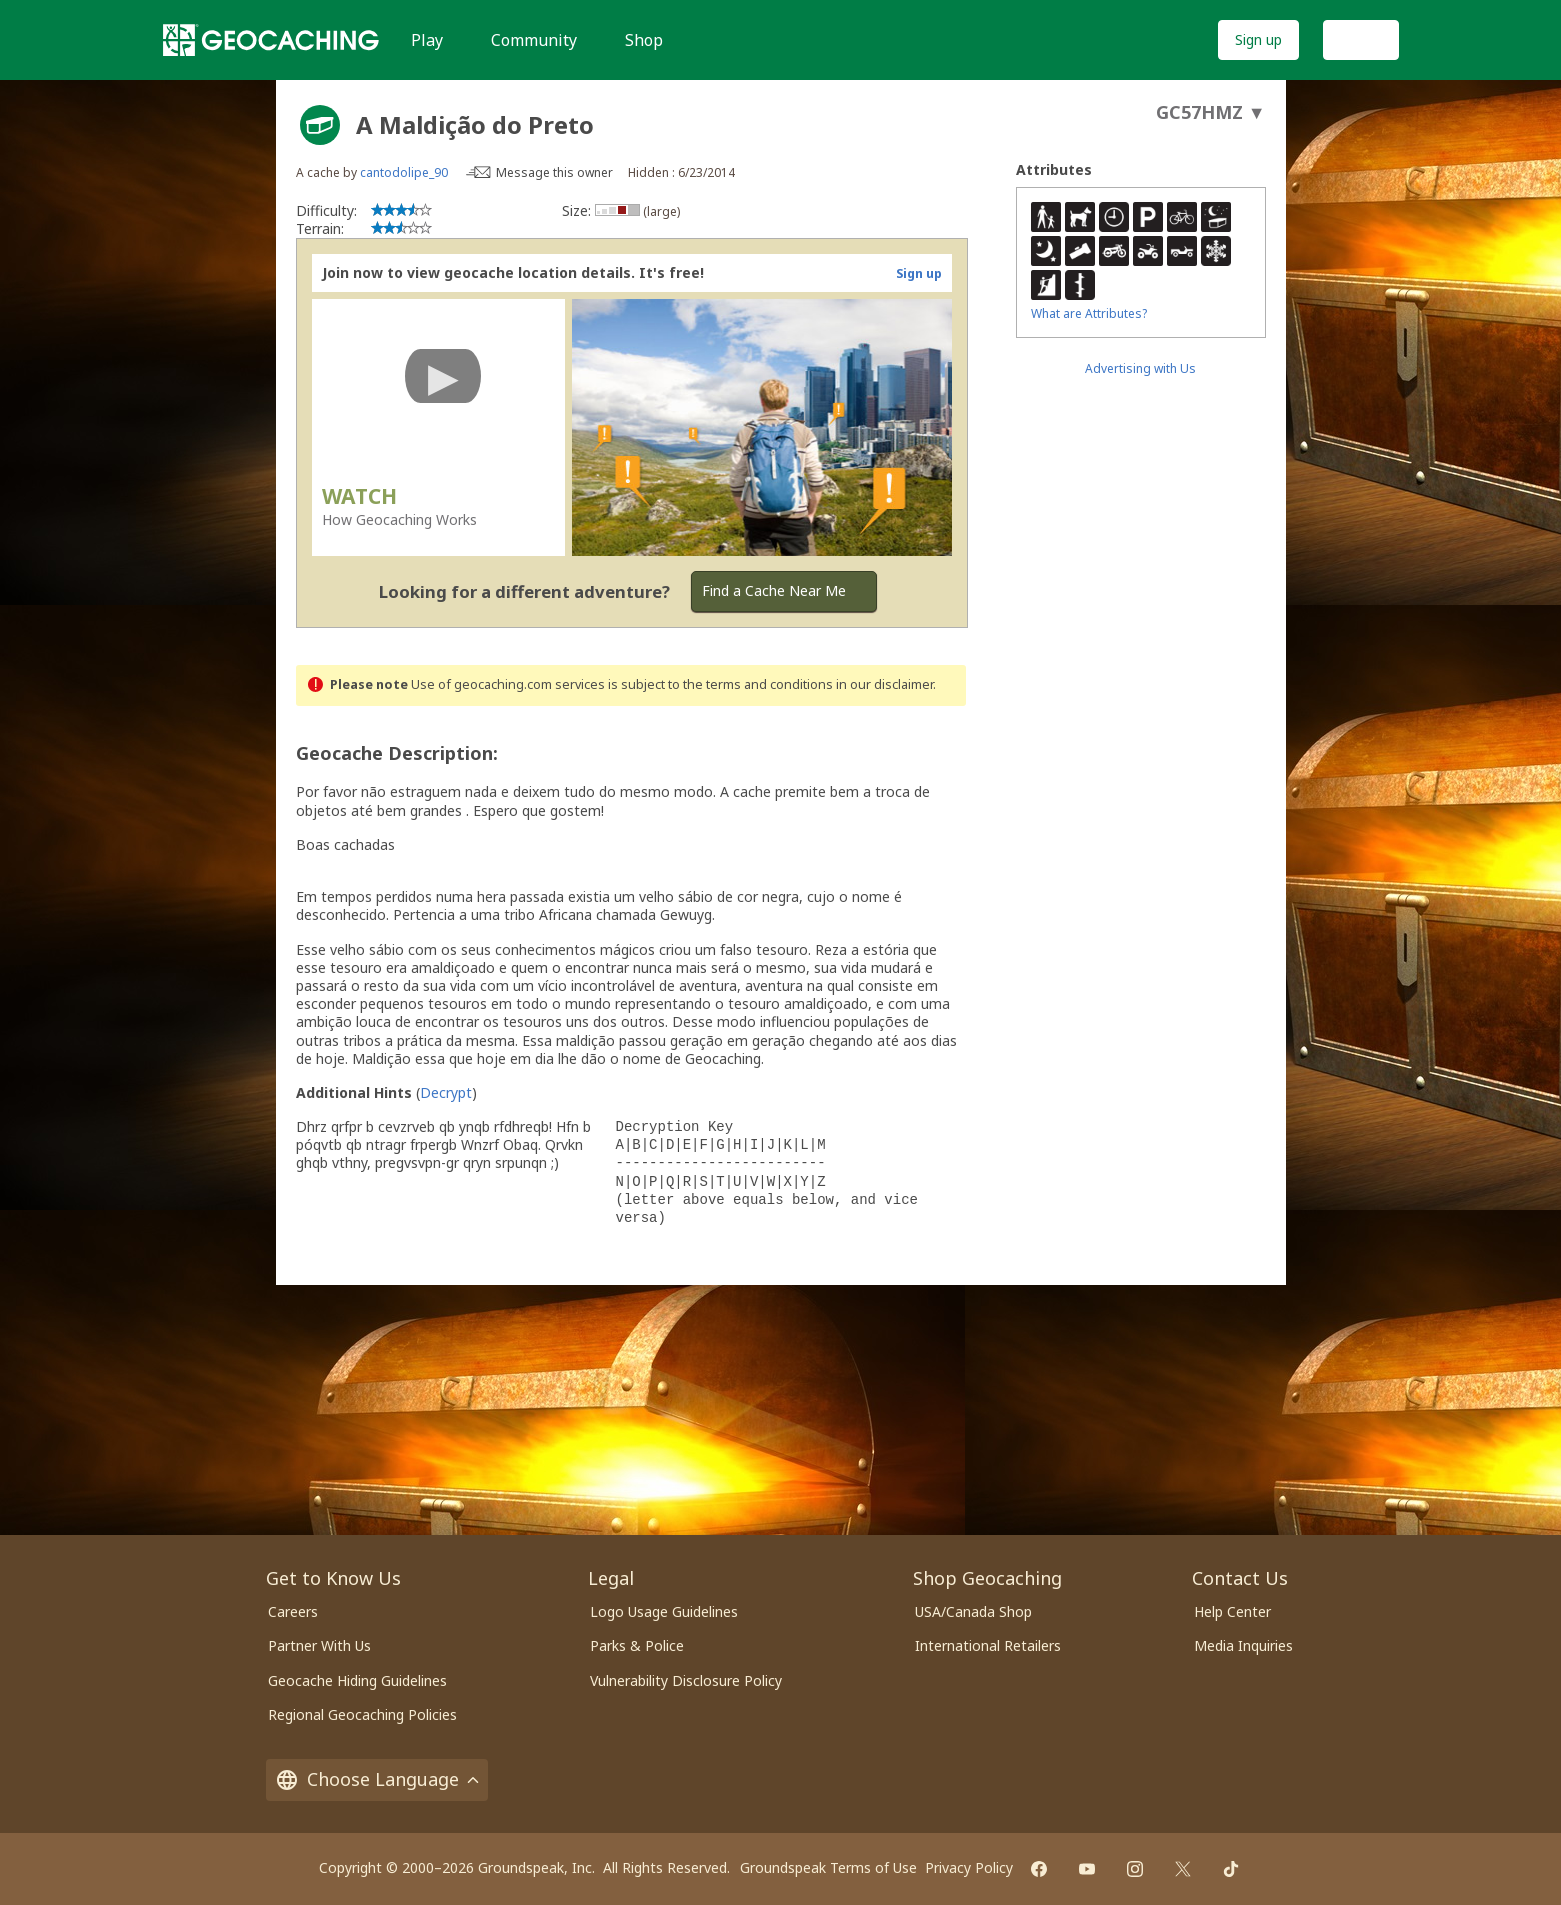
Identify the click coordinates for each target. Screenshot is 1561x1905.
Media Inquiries (1243, 1645)
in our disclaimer (884, 684)
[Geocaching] (271, 40)
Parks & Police (637, 1645)
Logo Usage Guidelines (664, 1611)
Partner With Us (319, 1645)
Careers (293, 1611)
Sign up (1258, 39)
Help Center (1232, 1611)
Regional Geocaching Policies (362, 1714)
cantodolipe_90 (404, 172)
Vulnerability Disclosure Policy (686, 1680)
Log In (1361, 39)
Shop (644, 40)
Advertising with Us (1140, 368)
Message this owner (554, 172)
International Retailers (988, 1645)
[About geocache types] (320, 125)
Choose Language (377, 1779)
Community (534, 40)
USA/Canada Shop (973, 1611)
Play (427, 40)
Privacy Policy (969, 1867)
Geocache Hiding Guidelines (357, 1680)
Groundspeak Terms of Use (828, 1867)
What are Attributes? (1089, 313)
